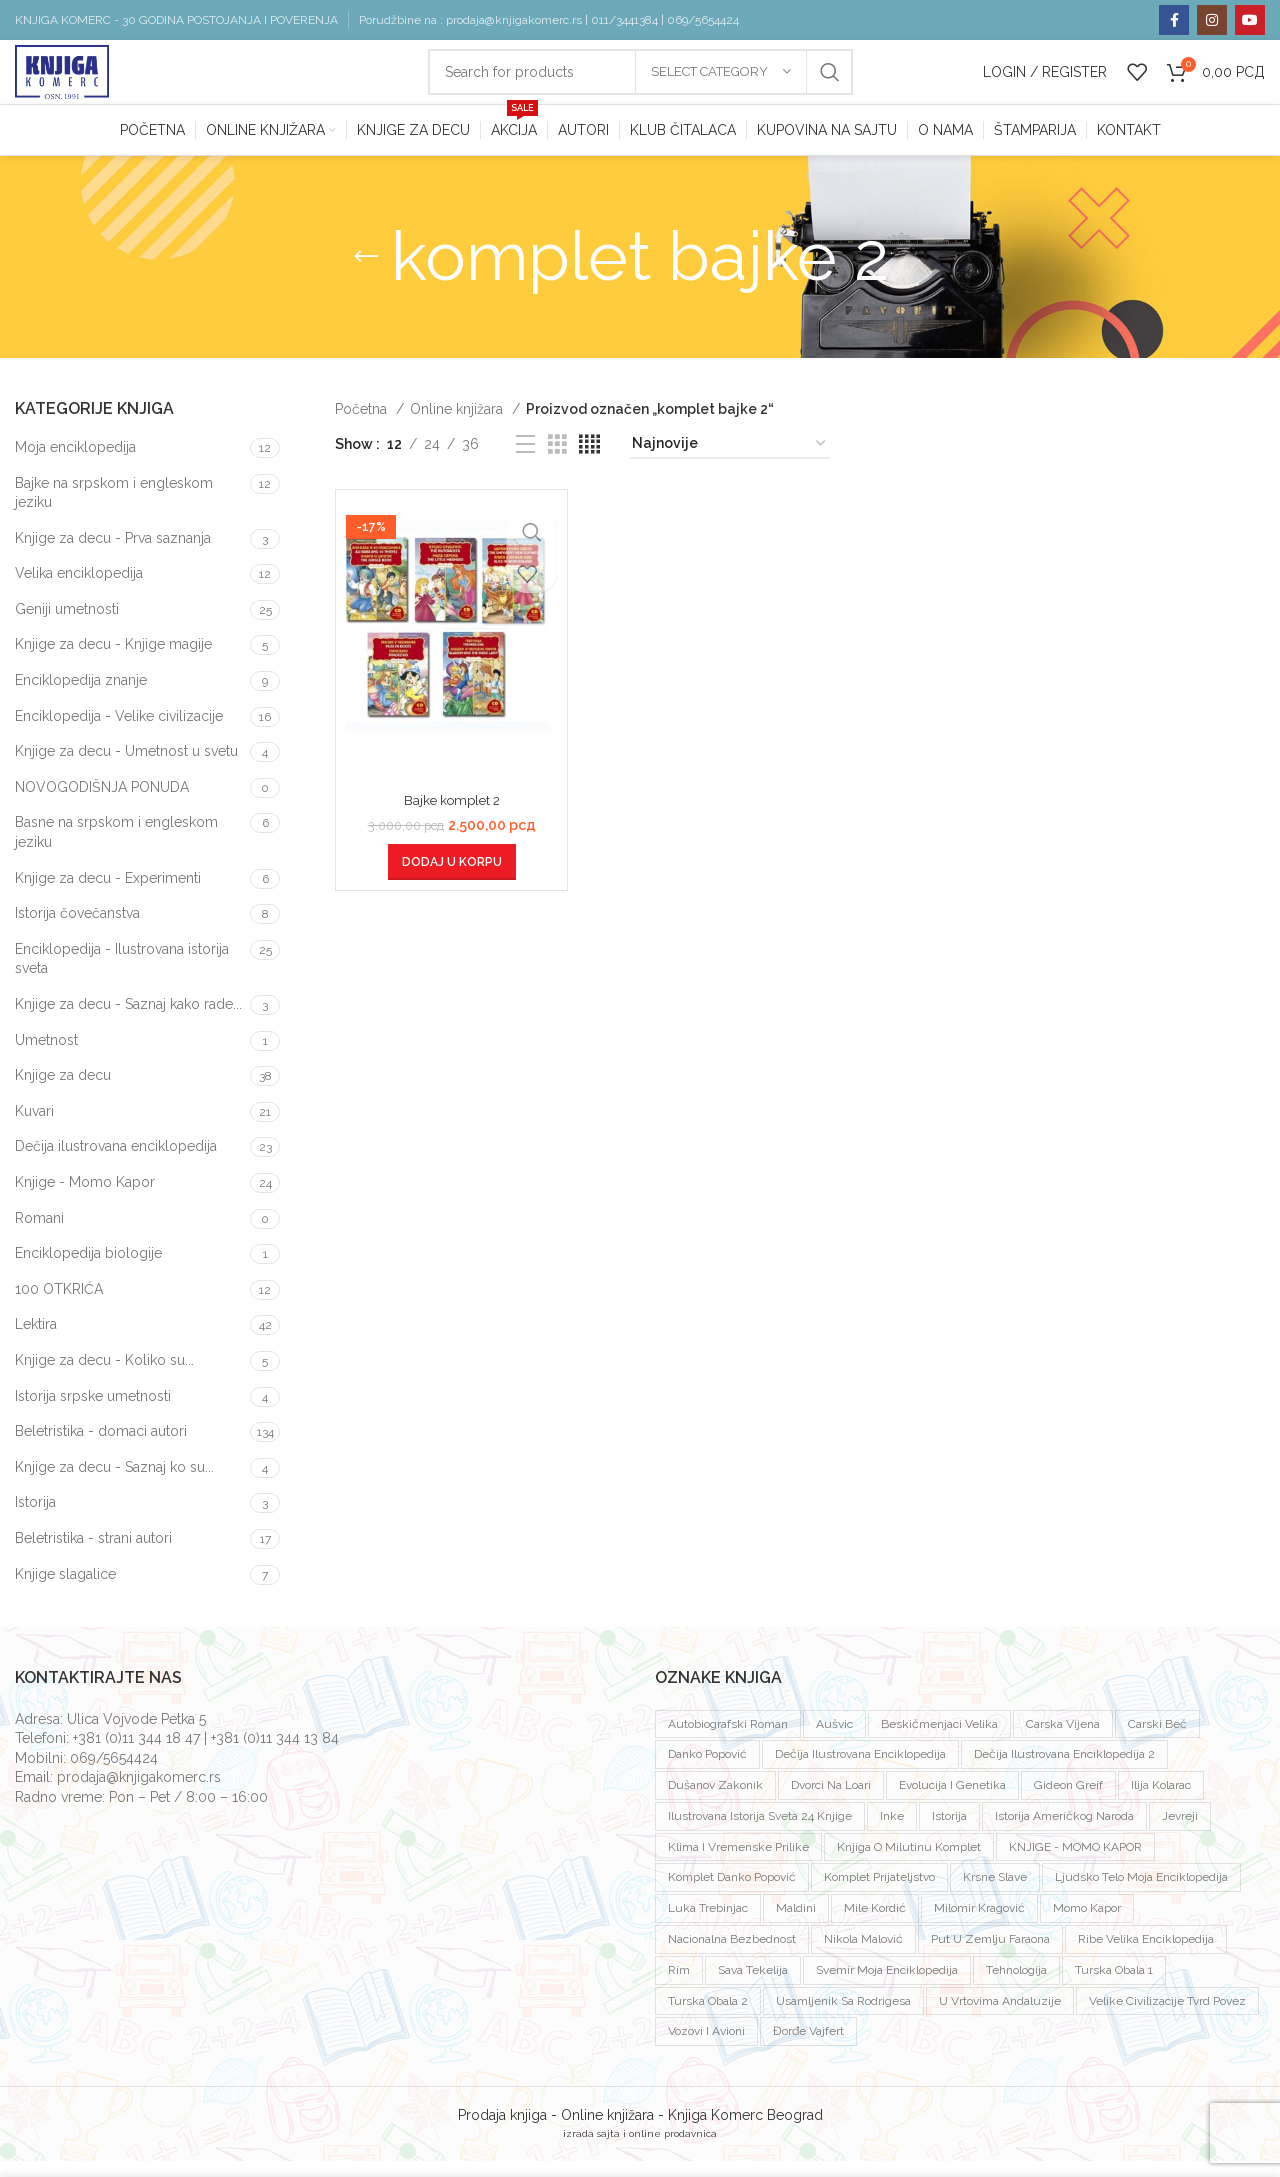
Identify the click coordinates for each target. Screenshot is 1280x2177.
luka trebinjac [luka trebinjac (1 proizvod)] (708, 1924)
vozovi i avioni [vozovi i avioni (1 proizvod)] (706, 2048)
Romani (39, 1234)
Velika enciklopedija (79, 589)
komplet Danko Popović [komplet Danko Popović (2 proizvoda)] (732, 1894)
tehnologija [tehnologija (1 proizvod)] (1016, 1986)
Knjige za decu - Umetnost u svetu (126, 767)
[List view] (525, 460)
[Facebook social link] (1174, 20)
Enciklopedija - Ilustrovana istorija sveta (122, 975)
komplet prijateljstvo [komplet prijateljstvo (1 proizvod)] (879, 1894)
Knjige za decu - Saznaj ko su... (114, 1483)
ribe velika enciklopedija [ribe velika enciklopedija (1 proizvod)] (1146, 1955)
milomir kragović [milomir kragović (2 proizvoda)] (979, 1924)
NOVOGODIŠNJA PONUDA (102, 803)
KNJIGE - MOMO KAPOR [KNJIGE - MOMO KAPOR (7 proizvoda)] (1075, 1863)
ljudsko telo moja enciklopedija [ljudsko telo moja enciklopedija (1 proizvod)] (1141, 1894)
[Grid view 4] (589, 460)
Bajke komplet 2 (452, 816)
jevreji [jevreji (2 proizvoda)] (1180, 1832)
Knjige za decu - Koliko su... (104, 1376)
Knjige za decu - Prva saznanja (113, 554)
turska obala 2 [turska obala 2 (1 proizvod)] (708, 2017)
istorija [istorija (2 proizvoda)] (949, 1832)
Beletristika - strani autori (93, 1554)
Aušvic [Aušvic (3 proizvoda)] (834, 1740)
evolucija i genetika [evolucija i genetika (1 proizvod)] (952, 1801)
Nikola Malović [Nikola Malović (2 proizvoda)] (863, 1955)
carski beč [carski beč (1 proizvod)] (1157, 1740)
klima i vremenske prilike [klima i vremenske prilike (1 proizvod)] (738, 1863)
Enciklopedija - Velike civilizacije (119, 732)
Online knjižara (458, 425)
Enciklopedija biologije (88, 1269)
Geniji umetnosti (67, 625)
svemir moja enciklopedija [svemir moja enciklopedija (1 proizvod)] (887, 1986)
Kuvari (34, 1127)
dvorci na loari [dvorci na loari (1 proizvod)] (831, 1801)
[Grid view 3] (557, 460)
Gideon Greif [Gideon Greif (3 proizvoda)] (1068, 1801)
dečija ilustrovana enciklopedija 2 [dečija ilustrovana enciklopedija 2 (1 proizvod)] (1064, 1770)
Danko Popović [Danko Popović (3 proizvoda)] (707, 1770)
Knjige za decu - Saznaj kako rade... (128, 1020)
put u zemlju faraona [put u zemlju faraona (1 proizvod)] (990, 1955)
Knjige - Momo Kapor (85, 1198)
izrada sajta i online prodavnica (640, 2149)
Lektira (36, 1340)
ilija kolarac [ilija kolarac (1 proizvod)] (1161, 1801)
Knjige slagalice (65, 1590)
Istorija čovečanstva (77, 929)
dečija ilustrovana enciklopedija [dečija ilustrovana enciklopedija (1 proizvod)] (860, 1770)
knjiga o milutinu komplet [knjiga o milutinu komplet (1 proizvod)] (909, 1863)
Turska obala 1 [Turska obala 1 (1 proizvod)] (1114, 1986)
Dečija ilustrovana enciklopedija (116, 1162)
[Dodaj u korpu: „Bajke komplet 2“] (452, 878)
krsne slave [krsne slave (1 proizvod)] (995, 1894)
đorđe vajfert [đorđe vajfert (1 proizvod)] (808, 2048)
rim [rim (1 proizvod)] (679, 1986)
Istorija (35, 1518)
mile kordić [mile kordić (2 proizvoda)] (875, 1924)
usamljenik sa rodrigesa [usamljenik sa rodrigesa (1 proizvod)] (843, 2017)
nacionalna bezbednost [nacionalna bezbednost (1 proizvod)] (732, 1955)
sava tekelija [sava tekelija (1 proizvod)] (753, 1986)
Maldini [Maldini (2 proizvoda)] (796, 1924)
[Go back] (366, 273)
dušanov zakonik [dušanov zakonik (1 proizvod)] (715, 1801)
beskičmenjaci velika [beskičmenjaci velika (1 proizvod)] (939, 1740)
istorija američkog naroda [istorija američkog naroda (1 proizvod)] (1064, 1832)
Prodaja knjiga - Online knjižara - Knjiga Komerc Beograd (640, 2131)
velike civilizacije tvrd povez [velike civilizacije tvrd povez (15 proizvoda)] (1167, 2017)
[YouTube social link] (1250, 20)
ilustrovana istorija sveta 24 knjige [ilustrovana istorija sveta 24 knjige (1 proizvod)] (760, 1832)
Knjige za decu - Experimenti (108, 894)
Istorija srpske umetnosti (93, 1412)
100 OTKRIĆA (59, 1305)
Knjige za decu (63, 1091)
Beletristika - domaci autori (101, 1447)
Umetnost (46, 1056)
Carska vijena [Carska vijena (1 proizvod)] (1063, 1740)
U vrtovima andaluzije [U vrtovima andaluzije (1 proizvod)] (1000, 2017)
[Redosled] (730, 460)
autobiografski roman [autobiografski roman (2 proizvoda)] (728, 1740)
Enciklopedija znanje (81, 696)
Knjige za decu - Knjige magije (113, 661)
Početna (363, 425)
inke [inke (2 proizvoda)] (892, 1832)
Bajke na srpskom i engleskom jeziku (114, 509)
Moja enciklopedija (75, 463)
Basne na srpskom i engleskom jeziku (116, 849)
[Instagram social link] (1212, 20)
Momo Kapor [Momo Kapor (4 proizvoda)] (1087, 1924)
